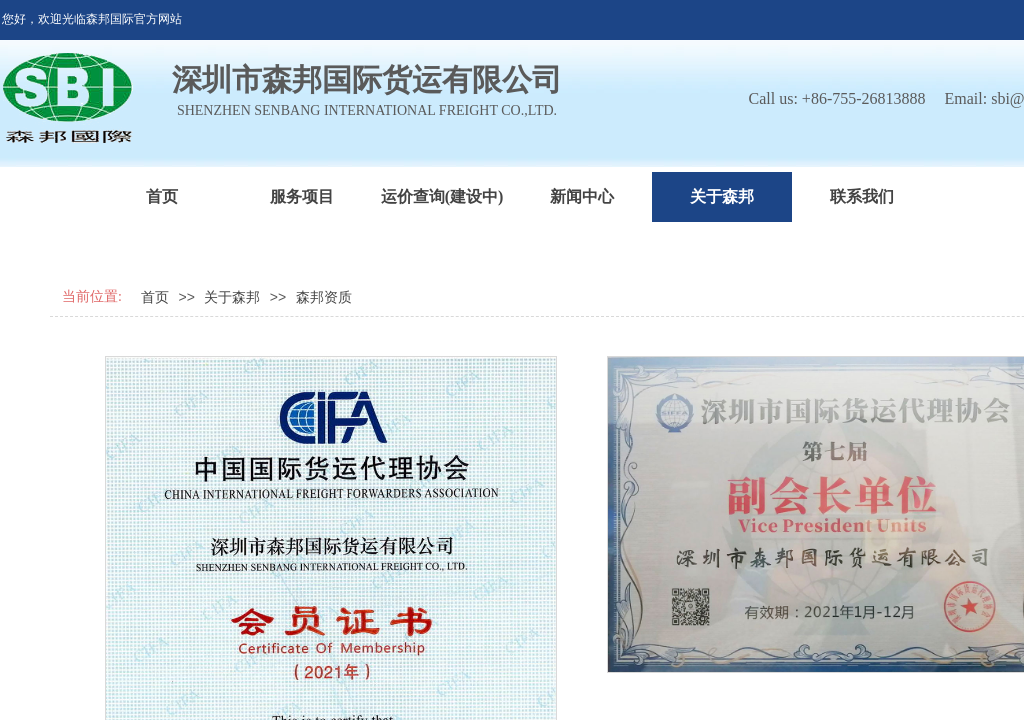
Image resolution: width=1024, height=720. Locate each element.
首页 (162, 196)
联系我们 (862, 196)
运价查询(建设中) (442, 196)
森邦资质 (324, 297)
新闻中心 (582, 196)
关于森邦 (722, 196)
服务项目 (302, 196)
